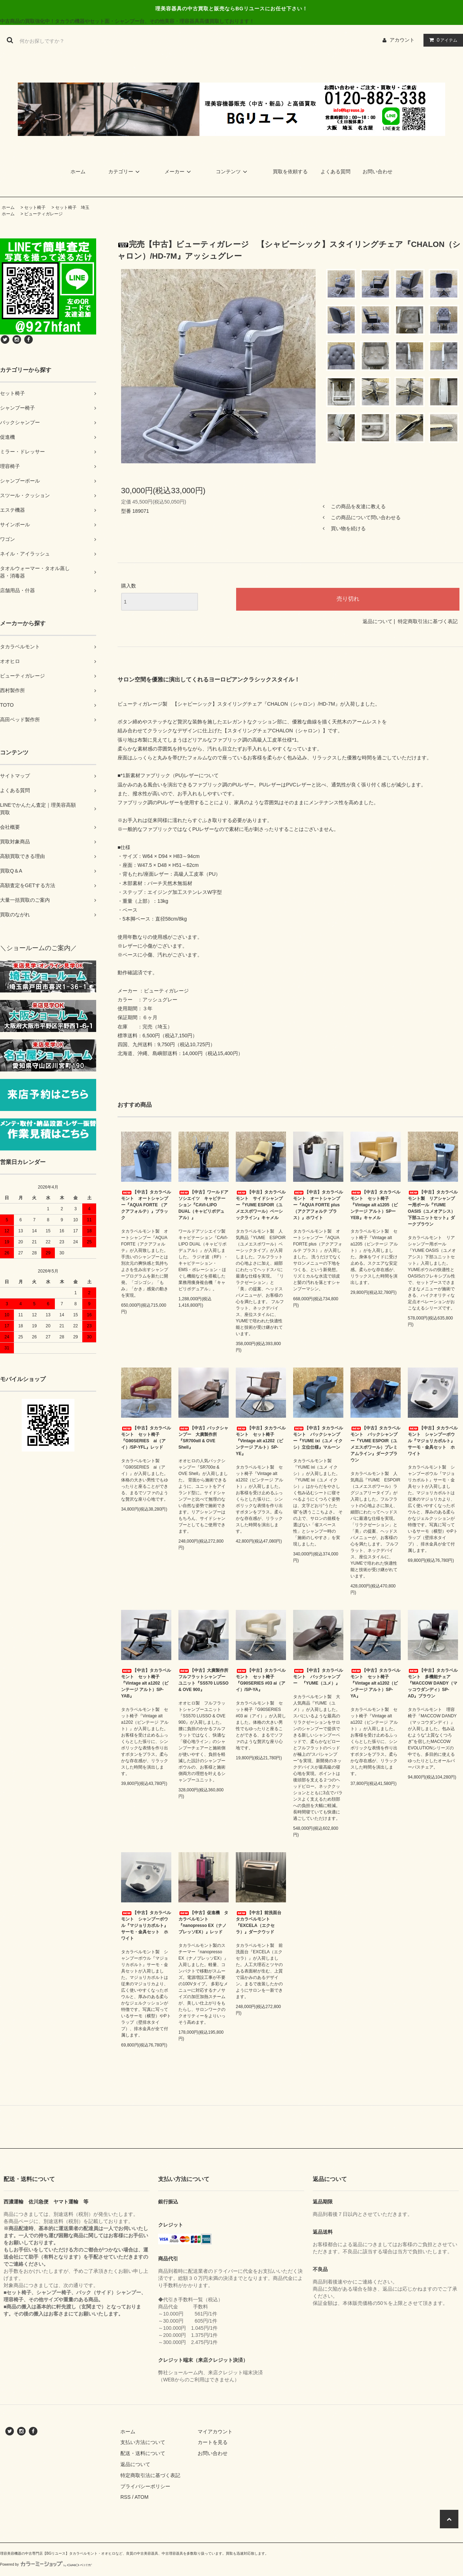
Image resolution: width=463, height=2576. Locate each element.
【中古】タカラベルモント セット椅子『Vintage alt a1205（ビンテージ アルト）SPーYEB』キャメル (375, 1205)
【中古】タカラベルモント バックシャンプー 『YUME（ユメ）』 (318, 1677)
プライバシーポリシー (145, 2486)
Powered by (46, 2564)
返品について (377, 621)
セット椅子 (35, 207)
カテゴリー (125, 171)
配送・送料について (142, 2453)
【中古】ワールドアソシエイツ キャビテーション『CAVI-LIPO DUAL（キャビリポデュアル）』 (203, 1205)
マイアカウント (215, 2431)
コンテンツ (232, 171)
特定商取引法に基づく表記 (428, 621)
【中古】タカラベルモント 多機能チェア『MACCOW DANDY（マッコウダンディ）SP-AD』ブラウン (433, 1683)
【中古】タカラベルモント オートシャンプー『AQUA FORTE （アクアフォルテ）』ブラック (146, 1205)
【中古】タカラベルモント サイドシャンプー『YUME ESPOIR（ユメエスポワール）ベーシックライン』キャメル (261, 1205)
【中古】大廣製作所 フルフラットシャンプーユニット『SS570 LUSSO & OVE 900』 (203, 1680)
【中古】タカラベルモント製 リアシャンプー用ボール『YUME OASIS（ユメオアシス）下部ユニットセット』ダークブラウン (433, 1208)
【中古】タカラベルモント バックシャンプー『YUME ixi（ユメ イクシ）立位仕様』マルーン (318, 1438)
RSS (125, 2497)
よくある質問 (335, 171)
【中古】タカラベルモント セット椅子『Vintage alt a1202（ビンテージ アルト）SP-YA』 (375, 1683)
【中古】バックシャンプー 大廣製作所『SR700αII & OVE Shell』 (203, 1438)
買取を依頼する (290, 171)
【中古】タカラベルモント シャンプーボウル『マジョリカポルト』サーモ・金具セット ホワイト (433, 1441)
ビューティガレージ (43, 213)
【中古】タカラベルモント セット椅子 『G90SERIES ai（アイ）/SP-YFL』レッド (146, 1438)
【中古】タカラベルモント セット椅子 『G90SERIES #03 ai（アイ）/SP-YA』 (261, 1680)
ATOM (142, 2497)
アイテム (441, 40)
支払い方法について (142, 2442)
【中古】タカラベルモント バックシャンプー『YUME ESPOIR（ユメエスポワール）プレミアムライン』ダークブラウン (375, 1444)
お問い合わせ (377, 171)
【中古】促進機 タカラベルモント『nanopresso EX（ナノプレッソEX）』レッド (203, 1922)
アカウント (402, 40)
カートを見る (213, 2442)
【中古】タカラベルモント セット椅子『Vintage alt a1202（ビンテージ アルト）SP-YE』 (261, 1441)
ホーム (78, 171)
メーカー (179, 171)
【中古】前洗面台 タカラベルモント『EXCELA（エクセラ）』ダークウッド (261, 1922)
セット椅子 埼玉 (72, 207)
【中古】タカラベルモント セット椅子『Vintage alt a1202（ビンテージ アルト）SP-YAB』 (146, 1683)
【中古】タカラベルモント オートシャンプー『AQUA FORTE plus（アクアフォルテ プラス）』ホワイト (318, 1205)
